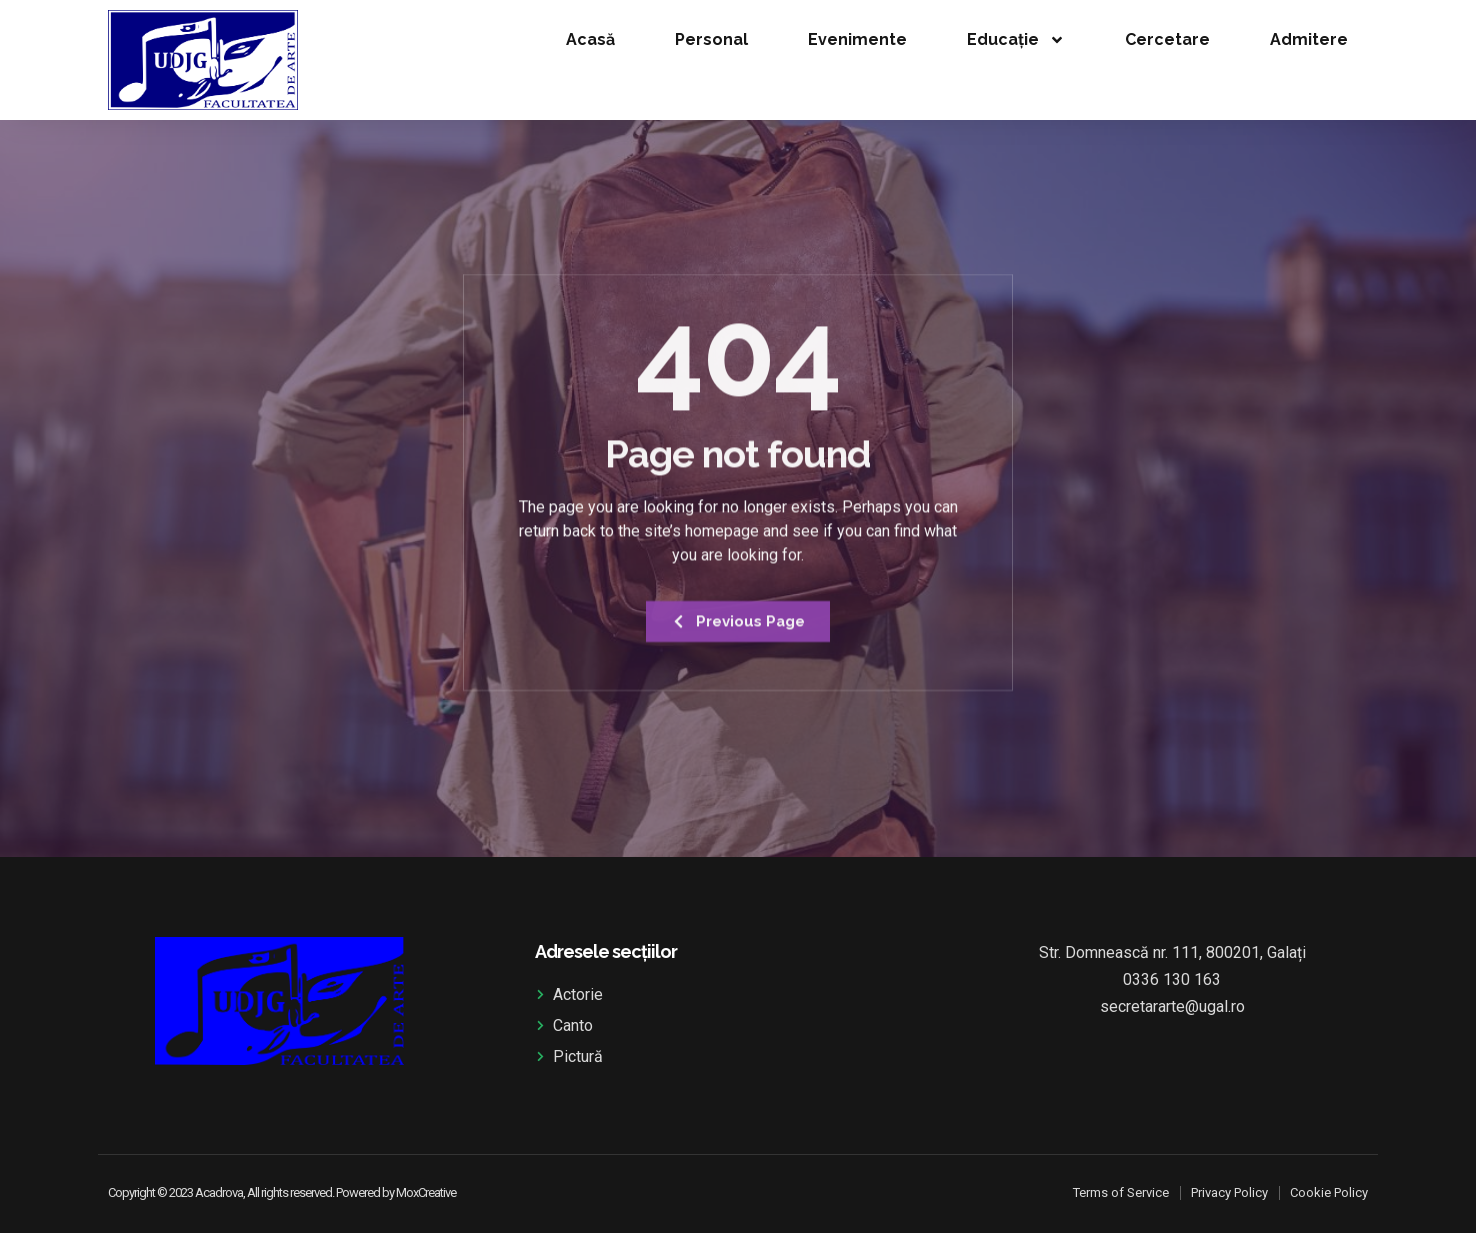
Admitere (1309, 39)
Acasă (590, 39)
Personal (711, 39)
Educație (1016, 40)
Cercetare (1167, 39)
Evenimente (857, 39)
